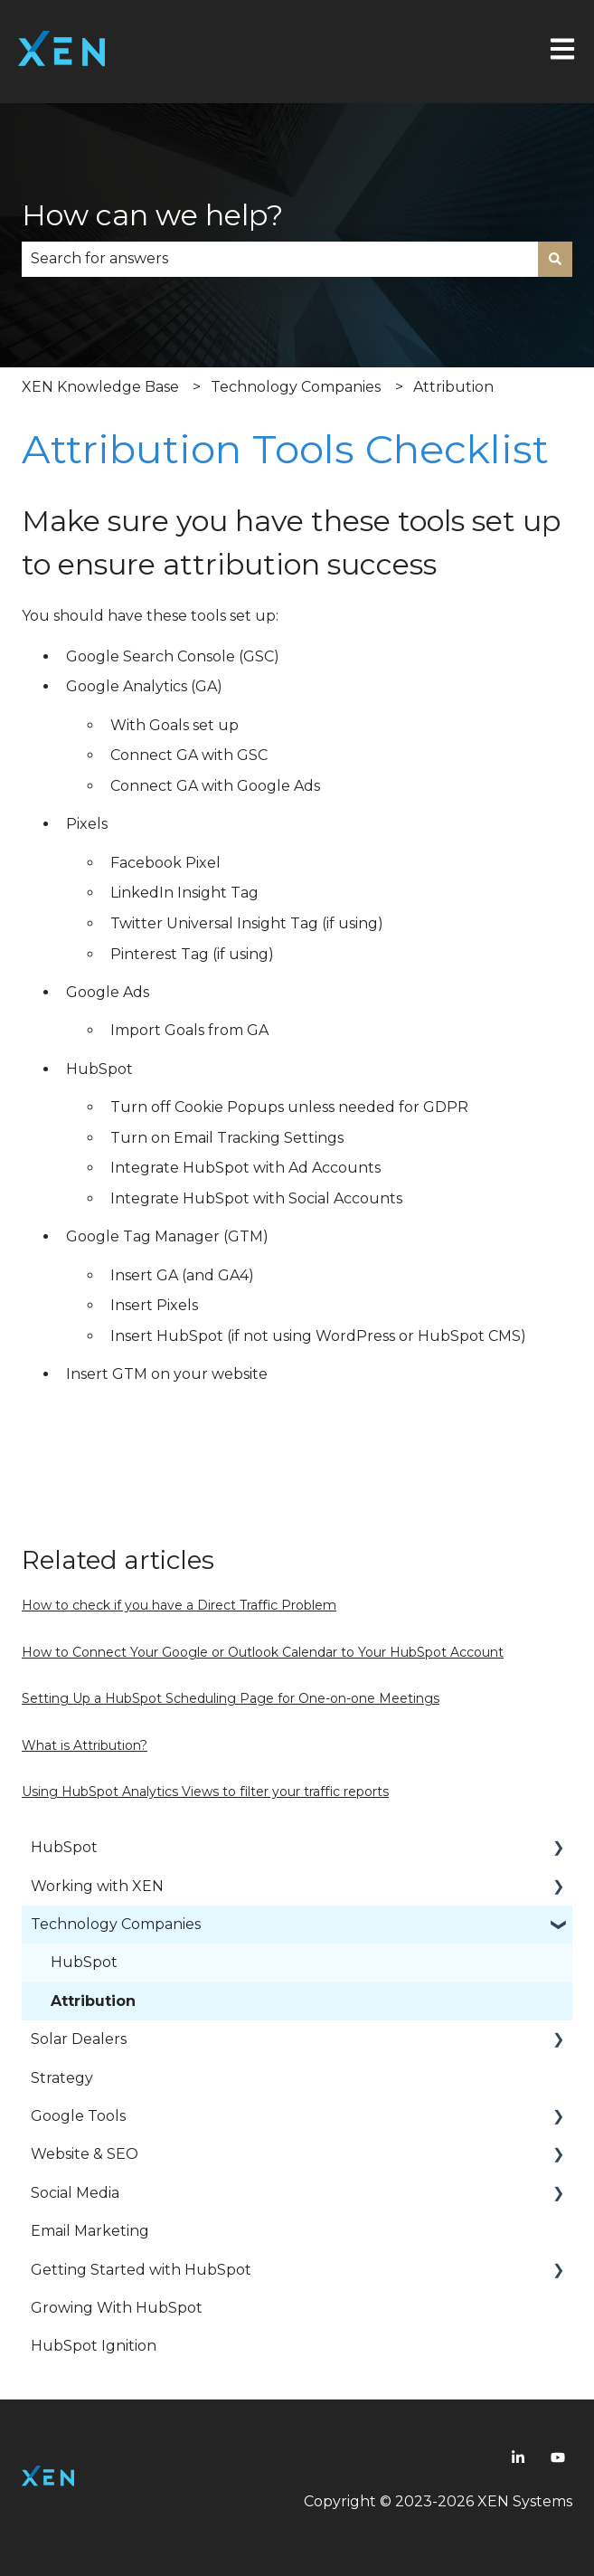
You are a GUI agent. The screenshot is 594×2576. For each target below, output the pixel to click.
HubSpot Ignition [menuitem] (93, 2345)
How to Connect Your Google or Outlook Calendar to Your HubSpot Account (263, 1652)
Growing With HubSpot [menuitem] (117, 2307)
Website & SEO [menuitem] (84, 2154)
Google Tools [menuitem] (78, 2115)
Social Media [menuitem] (75, 2192)
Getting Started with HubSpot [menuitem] (141, 2269)
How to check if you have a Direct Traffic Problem (179, 1605)
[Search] (555, 259)
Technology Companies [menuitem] (116, 1924)
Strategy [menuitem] (62, 2077)
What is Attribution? (84, 1745)
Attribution (453, 386)
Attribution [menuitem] (93, 2001)
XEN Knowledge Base (100, 386)
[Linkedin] (518, 2457)
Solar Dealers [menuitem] (79, 2039)
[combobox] (280, 259)
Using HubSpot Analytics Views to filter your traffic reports (205, 1791)
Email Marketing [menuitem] (90, 2230)
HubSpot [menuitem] (64, 1847)
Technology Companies (296, 386)
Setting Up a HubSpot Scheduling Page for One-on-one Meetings (230, 1698)
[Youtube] (557, 2457)
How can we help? (152, 215)
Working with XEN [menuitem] (97, 1886)
